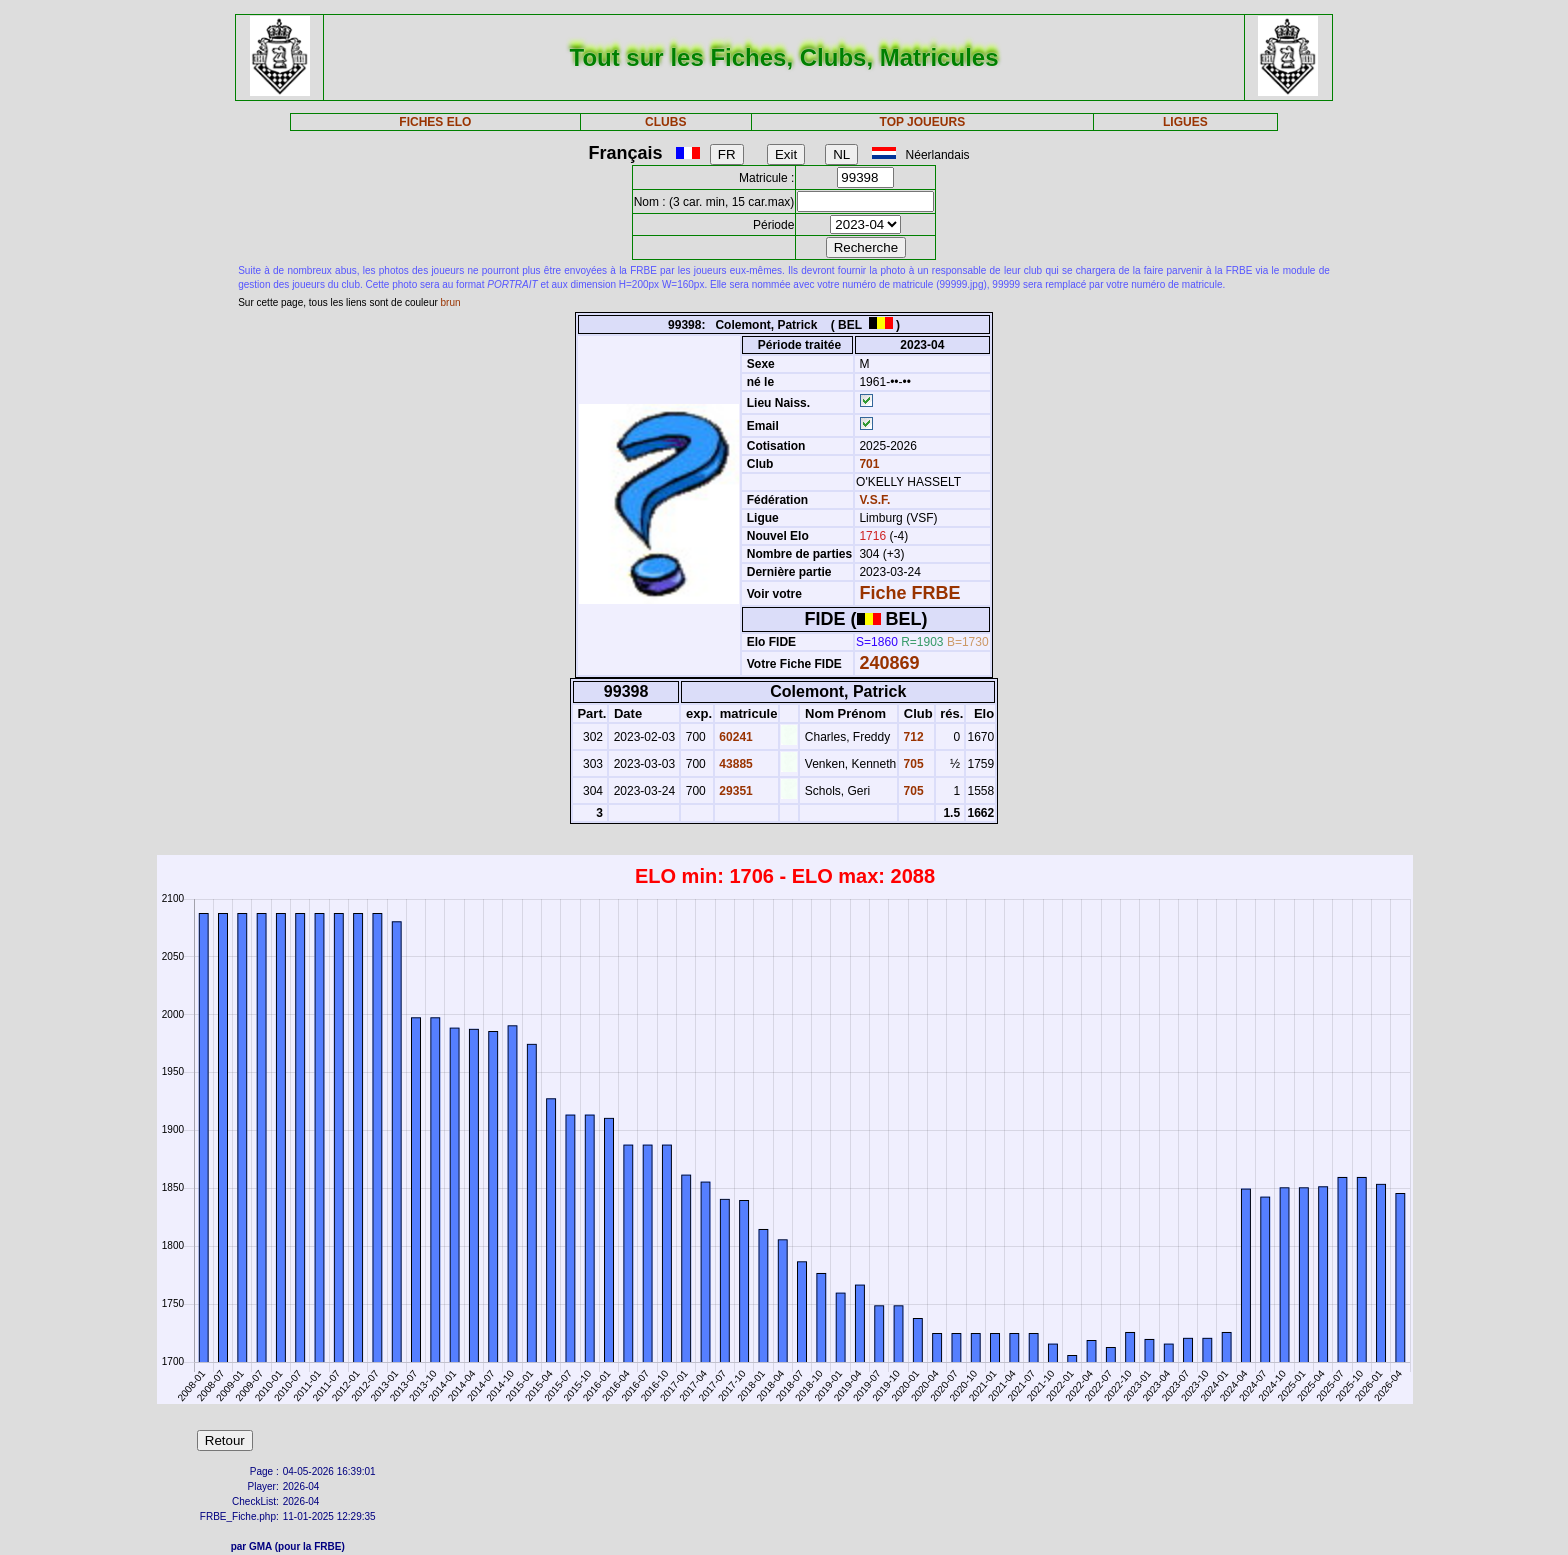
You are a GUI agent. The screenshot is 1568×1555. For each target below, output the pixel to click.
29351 (734, 791)
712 (911, 737)
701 (867, 464)
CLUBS (665, 122)
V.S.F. (874, 500)
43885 (734, 764)
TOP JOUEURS (923, 122)
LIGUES (1185, 122)
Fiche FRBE (909, 593)
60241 (734, 737)
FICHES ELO (435, 122)
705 (911, 764)
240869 (889, 663)
